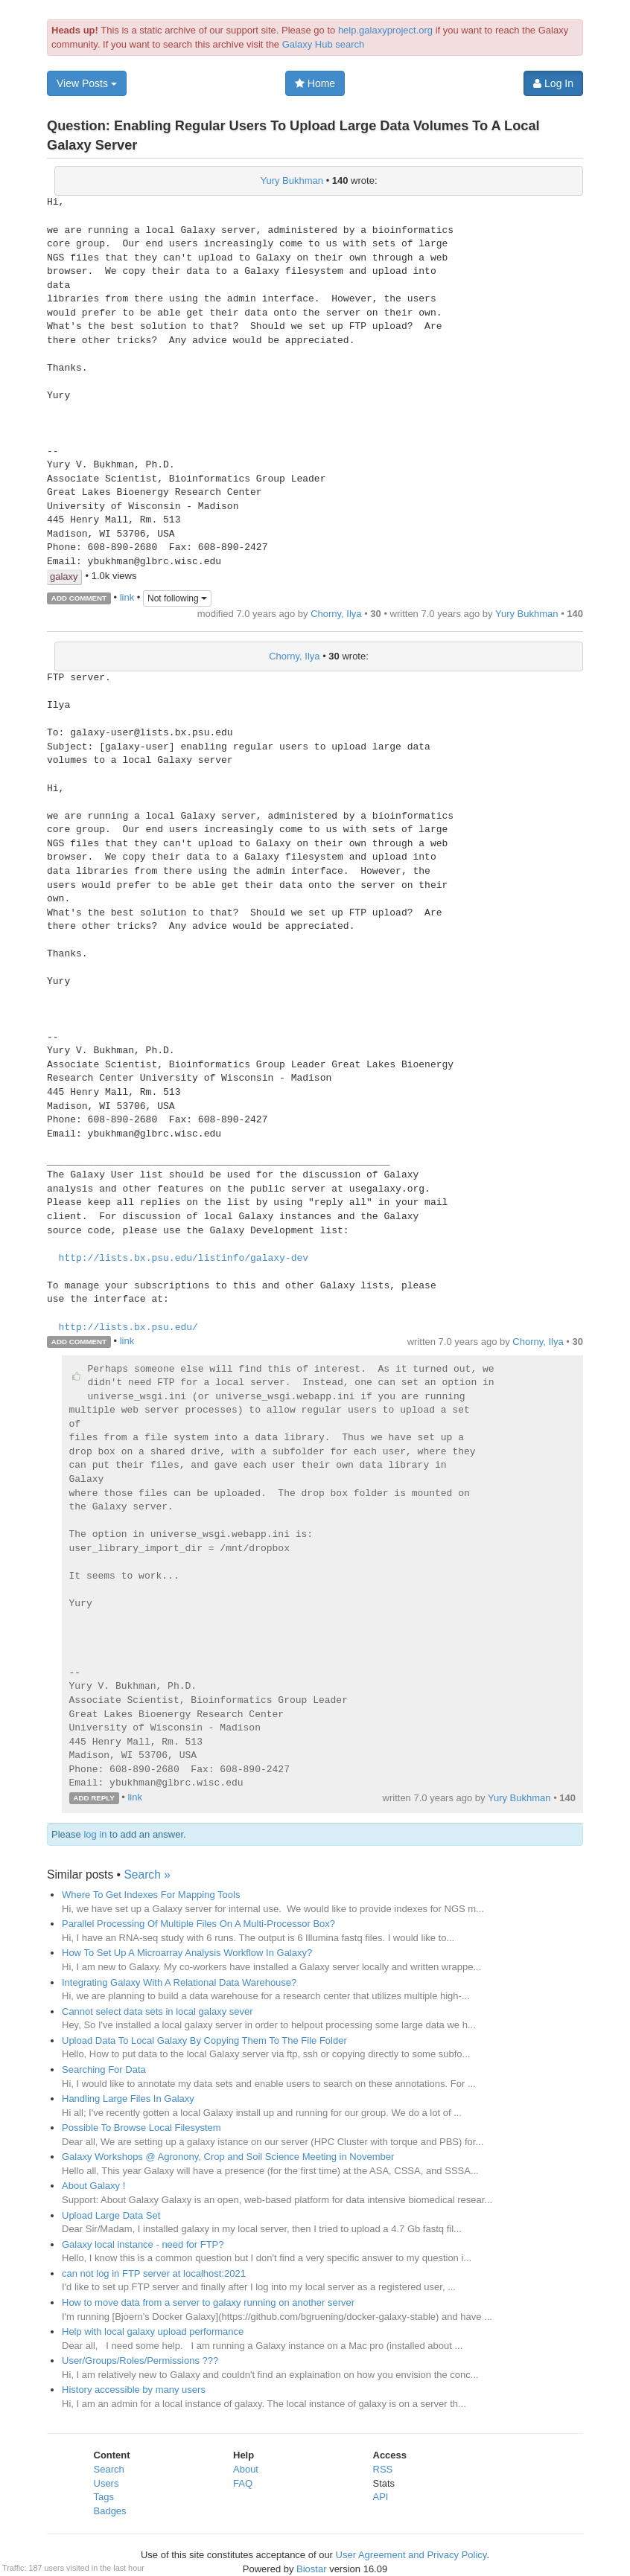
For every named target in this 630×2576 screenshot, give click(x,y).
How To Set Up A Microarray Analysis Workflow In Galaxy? (187, 1952)
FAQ (242, 2483)
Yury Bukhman (291, 180)
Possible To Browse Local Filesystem (141, 2127)
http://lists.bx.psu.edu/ (128, 1328)
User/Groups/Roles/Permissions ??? (140, 2360)
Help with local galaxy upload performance (153, 2331)
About (245, 2469)
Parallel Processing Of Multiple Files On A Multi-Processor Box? (198, 1923)
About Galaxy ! (93, 2185)
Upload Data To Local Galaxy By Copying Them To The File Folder (204, 2040)
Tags (104, 2496)
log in (94, 1834)
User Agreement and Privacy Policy (411, 2554)
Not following (177, 598)
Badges (110, 2510)
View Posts (87, 83)
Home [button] (315, 83)
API (381, 2496)
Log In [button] (553, 83)
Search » (147, 1874)
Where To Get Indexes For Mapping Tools (151, 1894)
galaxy (64, 576)
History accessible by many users (134, 2389)
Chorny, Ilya (336, 613)
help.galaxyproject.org (385, 30)
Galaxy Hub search (323, 44)
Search (109, 2469)
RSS (383, 2469)
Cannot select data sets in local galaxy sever (157, 2011)
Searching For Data (104, 2069)
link (127, 597)
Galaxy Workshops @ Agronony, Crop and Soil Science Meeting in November (228, 2156)
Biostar (311, 2569)
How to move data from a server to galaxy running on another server (208, 2302)
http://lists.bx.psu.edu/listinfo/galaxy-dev (183, 1258)
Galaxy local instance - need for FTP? (143, 2244)
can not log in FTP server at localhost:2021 (154, 2273)
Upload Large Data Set (111, 2215)
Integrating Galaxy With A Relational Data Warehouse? (179, 1982)
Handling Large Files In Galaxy (128, 2098)
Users (106, 2483)
